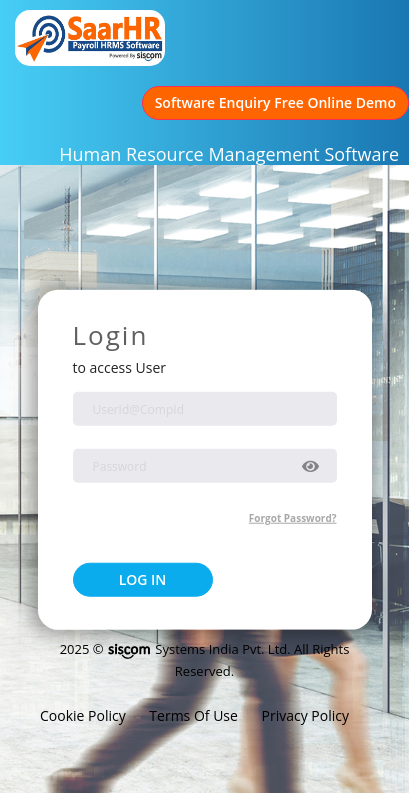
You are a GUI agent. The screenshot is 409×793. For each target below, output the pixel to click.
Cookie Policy (84, 715)
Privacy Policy (305, 715)
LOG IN (143, 578)
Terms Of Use (195, 715)
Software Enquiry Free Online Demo (275, 102)
